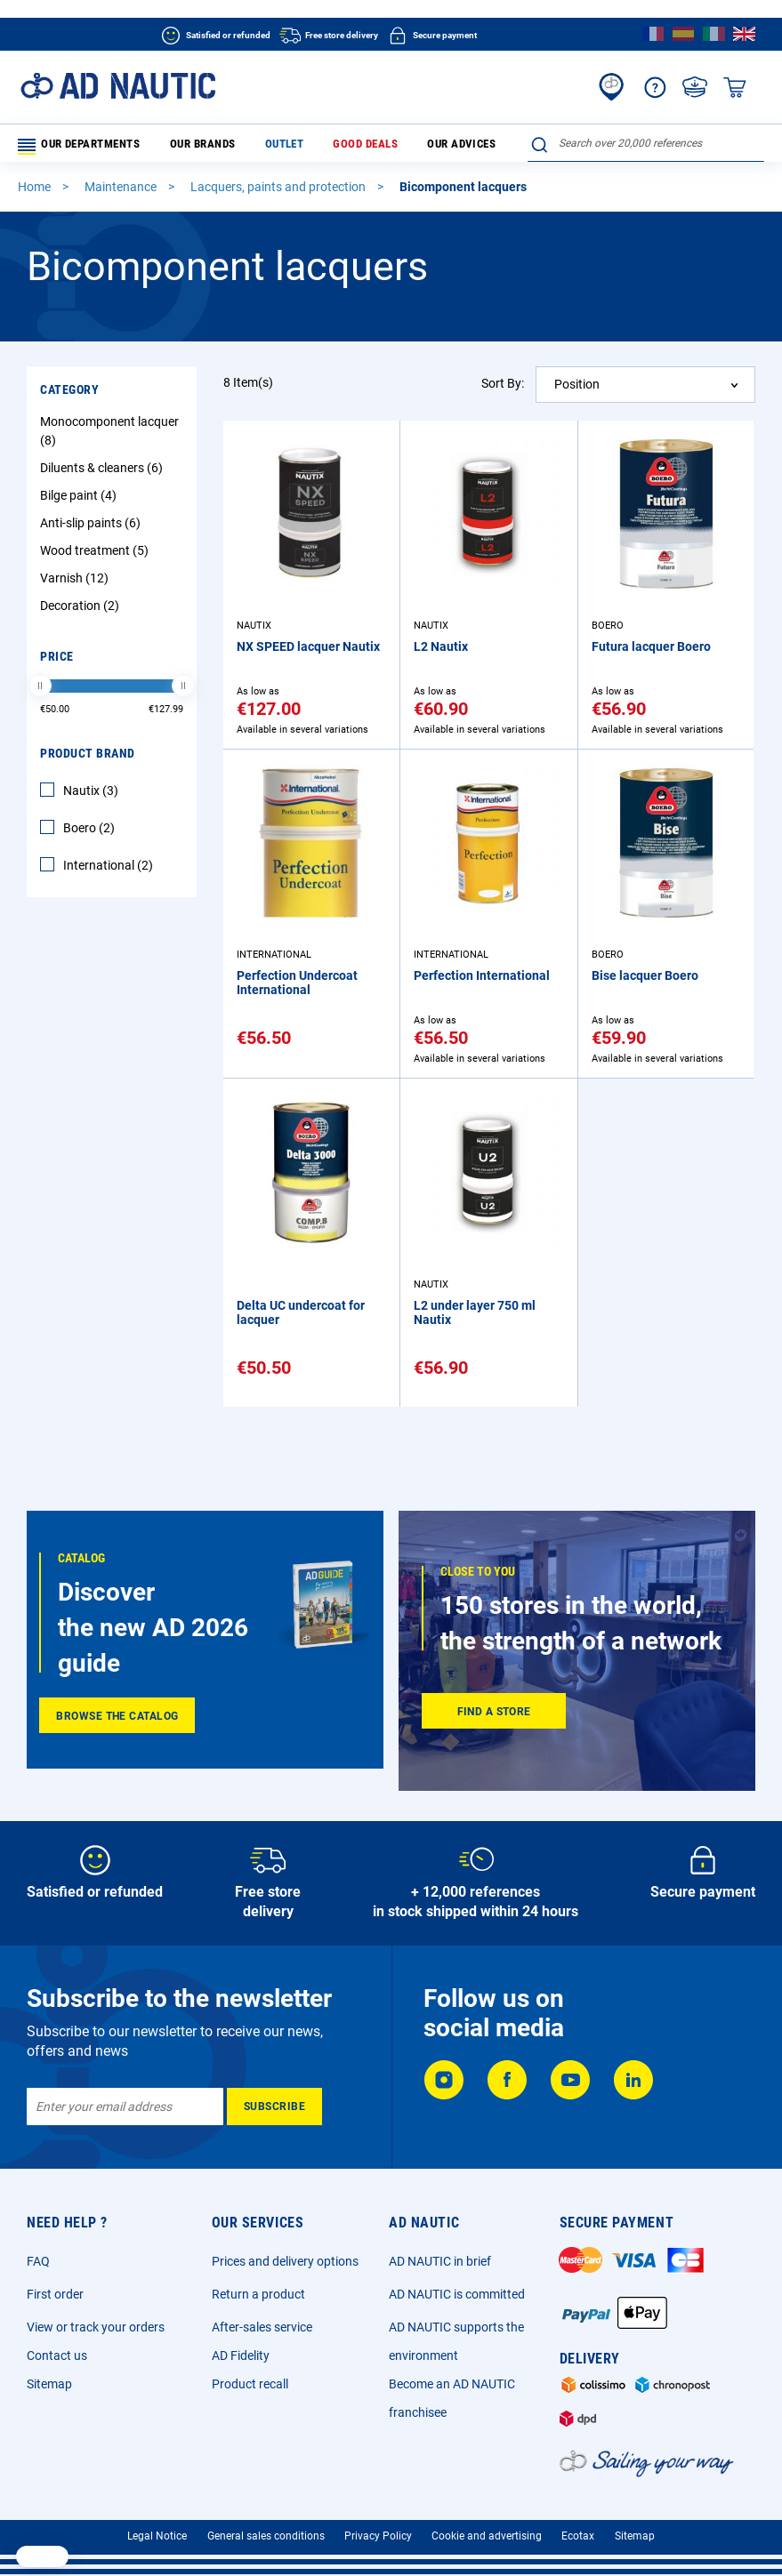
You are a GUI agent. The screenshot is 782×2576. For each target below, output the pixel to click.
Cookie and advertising (486, 2536)
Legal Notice (157, 2536)
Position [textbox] (577, 388)
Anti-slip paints (92, 527)
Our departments (79, 147)
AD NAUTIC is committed (457, 2294)
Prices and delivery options (285, 2261)
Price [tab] (57, 661)
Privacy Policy (378, 2536)
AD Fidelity (241, 2355)
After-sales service (262, 2327)
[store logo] (118, 85)
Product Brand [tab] (87, 757)
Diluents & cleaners (103, 472)
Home (35, 192)
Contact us (57, 2355)
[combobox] (646, 143)
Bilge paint (80, 500)
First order (55, 2294)
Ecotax (577, 2536)
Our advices (393, 146)
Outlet (252, 146)
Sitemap (49, 2384)
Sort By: (502, 388)
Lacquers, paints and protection (279, 192)
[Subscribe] (274, 2106)
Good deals (316, 146)
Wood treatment (96, 555)
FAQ (38, 2261)
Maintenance (122, 192)
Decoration (82, 610)
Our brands (187, 146)
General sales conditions (266, 2536)
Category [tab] (69, 394)
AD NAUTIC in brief (440, 2261)
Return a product (258, 2294)
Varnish (76, 582)
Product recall (250, 2384)
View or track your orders (96, 2327)
